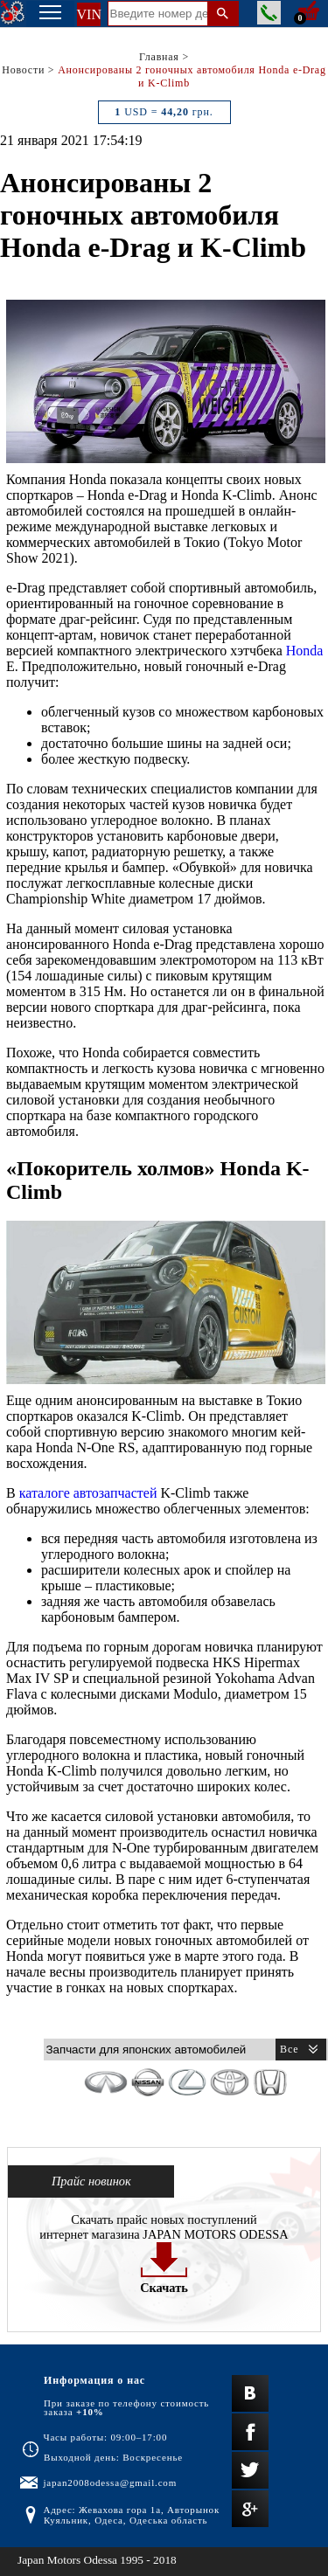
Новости (23, 70)
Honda (305, 650)
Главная (159, 57)
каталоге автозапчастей (88, 1492)
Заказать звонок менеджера (269, 12)
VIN (89, 14)
